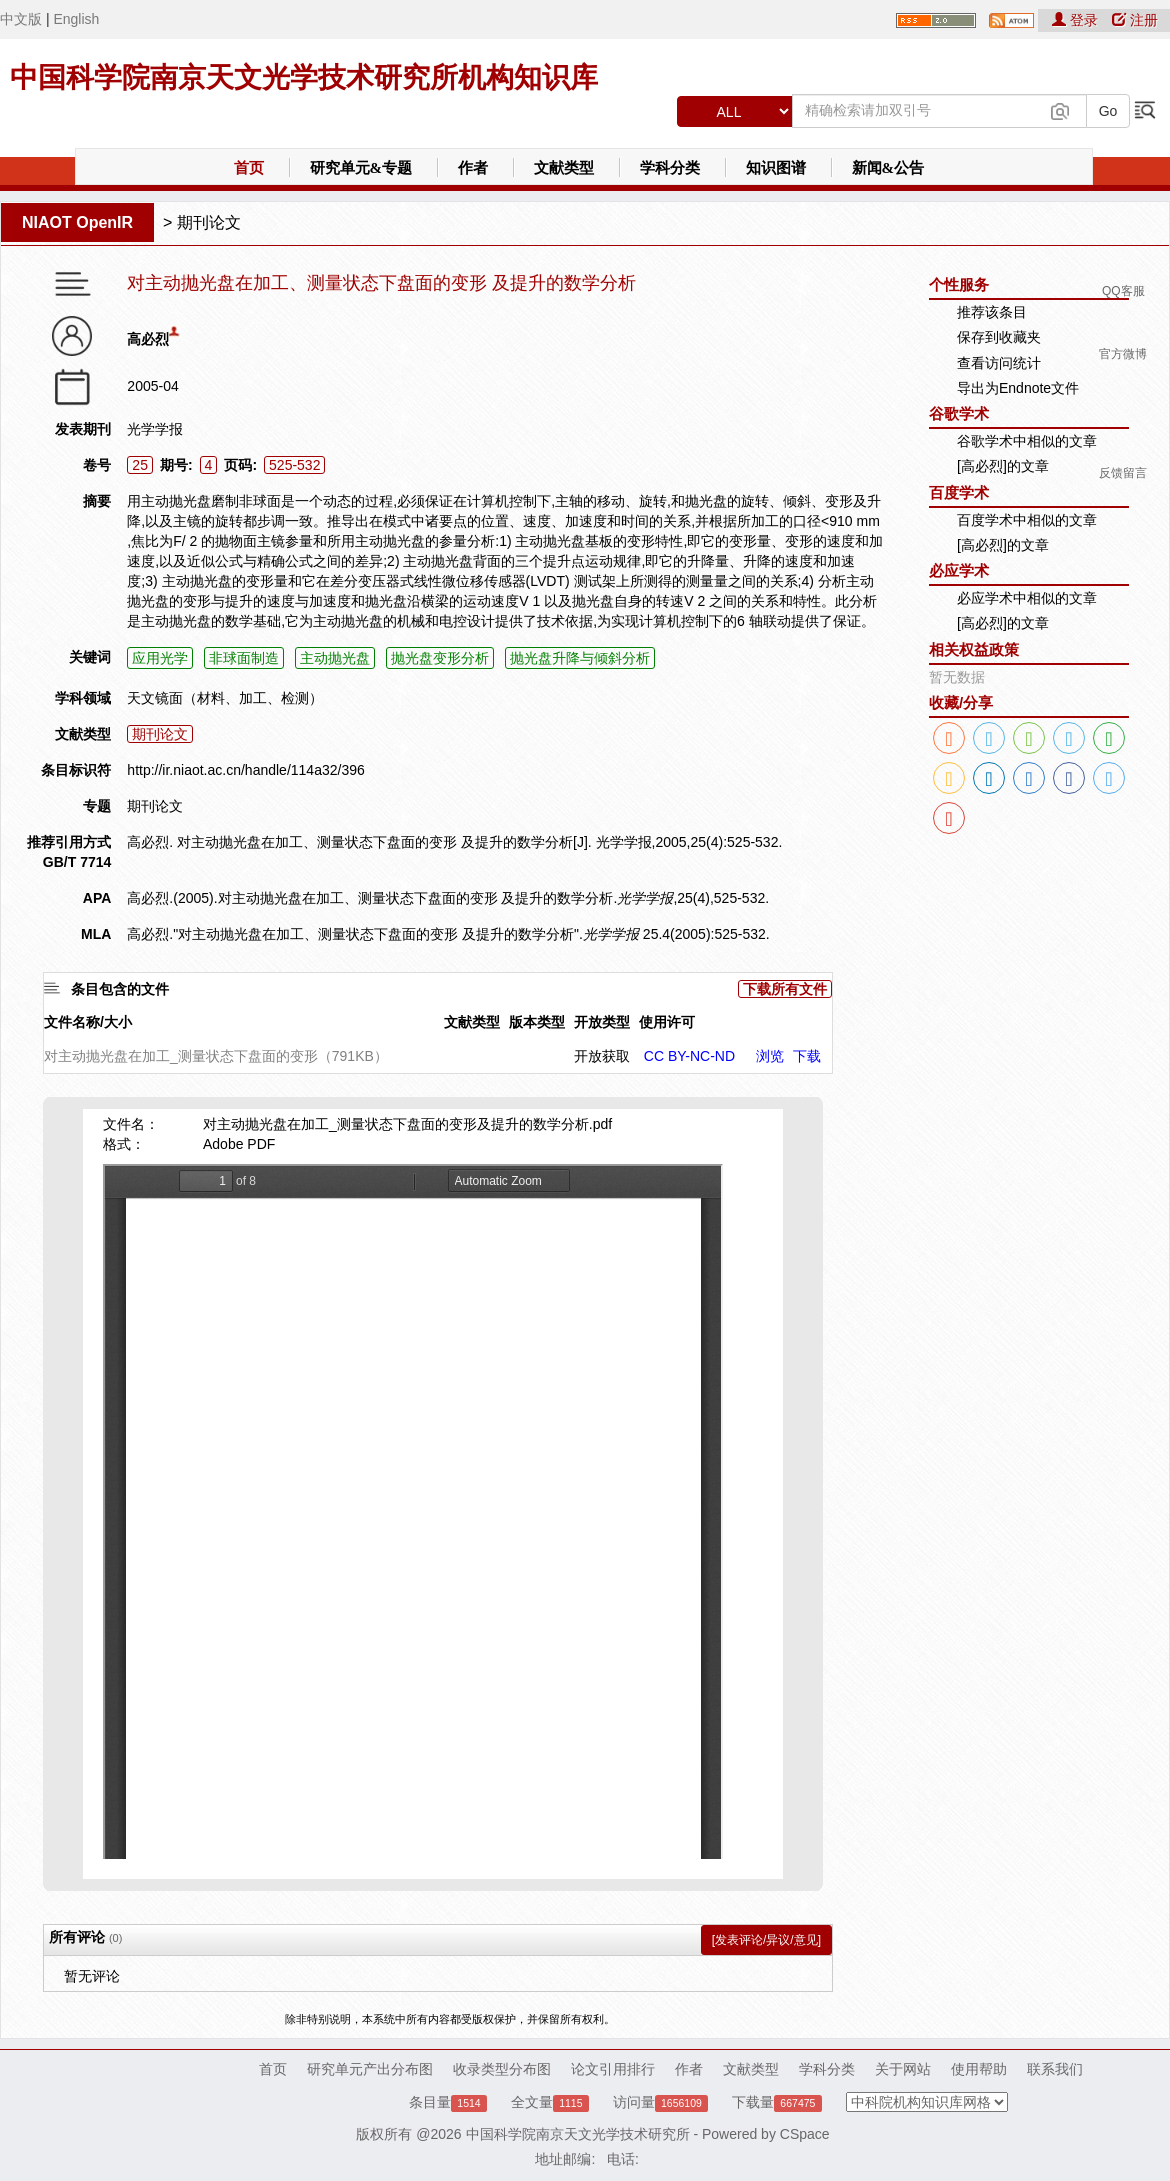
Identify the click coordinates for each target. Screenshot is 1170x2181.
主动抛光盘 (335, 658)
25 (140, 465)
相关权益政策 (974, 649)
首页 (249, 168)
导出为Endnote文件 (1018, 388)
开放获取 (602, 1056)
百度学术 (959, 492)
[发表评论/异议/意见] (766, 1940)
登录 (1077, 20)
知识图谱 (776, 168)
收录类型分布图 (502, 2069)
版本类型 (537, 1022)
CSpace (805, 2134)
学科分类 (670, 168)
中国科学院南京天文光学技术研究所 (578, 2134)
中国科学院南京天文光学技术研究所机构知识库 (304, 77)
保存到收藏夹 (999, 337)
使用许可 (667, 1022)
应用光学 (160, 658)
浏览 (770, 1056)
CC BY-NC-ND (689, 1056)
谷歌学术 (959, 413)
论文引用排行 (613, 2069)
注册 (1135, 20)
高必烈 (148, 339)
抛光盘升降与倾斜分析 (580, 658)
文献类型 (564, 168)
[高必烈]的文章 (1003, 466)
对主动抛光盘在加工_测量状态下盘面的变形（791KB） (216, 1056)
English (76, 19)
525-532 (294, 465)
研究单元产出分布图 (370, 2069)
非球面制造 (244, 658)
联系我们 (1055, 2069)
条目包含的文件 (120, 989)
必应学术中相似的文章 (1027, 598)
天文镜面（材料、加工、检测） (225, 698)
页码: (240, 465)
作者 (473, 168)
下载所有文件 (785, 989)
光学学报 (155, 429)
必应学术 (959, 570)
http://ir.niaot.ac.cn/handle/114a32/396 (245, 770)
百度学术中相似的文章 (1027, 520)
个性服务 (959, 284)
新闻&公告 (888, 168)
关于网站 (903, 2069)
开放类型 (602, 1022)
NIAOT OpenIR (77, 222)
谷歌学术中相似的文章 (1027, 441)
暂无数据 (957, 677)
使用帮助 (979, 2069)
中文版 (21, 19)
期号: (176, 465)
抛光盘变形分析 (440, 658)
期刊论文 (209, 222)
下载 (807, 1056)
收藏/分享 (961, 702)
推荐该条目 (992, 312)
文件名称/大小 (88, 1022)
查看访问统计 (999, 363)
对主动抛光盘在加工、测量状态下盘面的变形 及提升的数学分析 (381, 283)
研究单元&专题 (361, 168)
